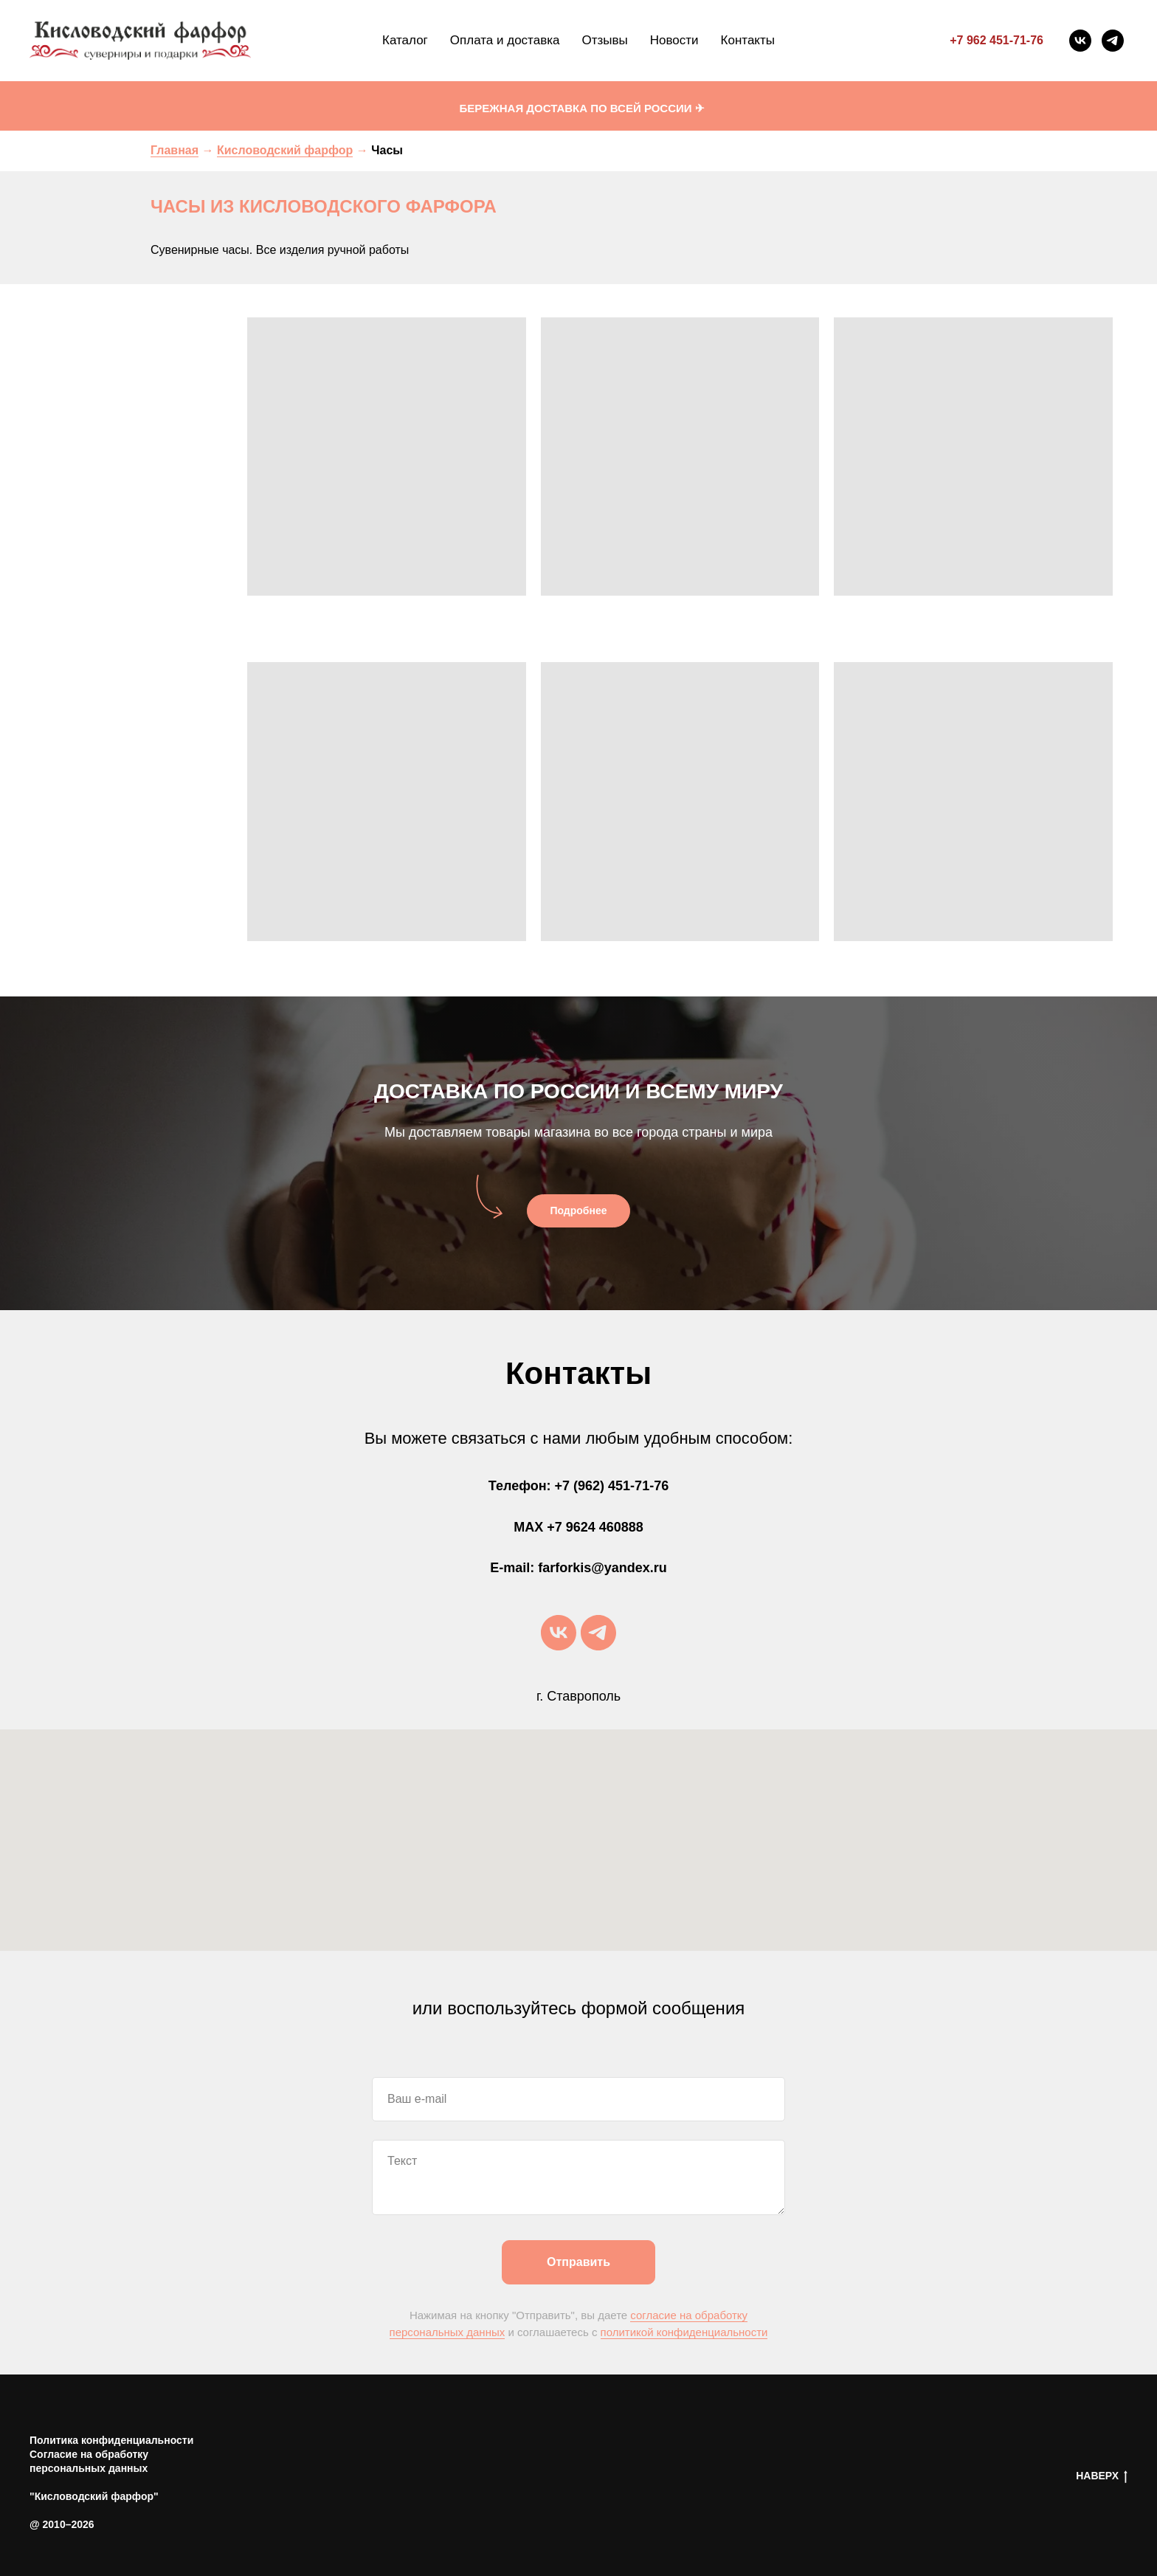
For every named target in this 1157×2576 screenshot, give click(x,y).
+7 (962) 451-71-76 (612, 1485)
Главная (174, 150)
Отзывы (604, 40)
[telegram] (1113, 41)
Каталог (405, 40)
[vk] (1080, 41)
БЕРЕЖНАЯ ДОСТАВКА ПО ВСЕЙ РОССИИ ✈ (581, 108)
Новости (674, 40)
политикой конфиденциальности (684, 2332)
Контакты (748, 40)
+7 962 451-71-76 (996, 40)
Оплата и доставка (505, 40)
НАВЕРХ (1101, 2476)
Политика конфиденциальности (111, 2440)
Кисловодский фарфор (285, 150)
